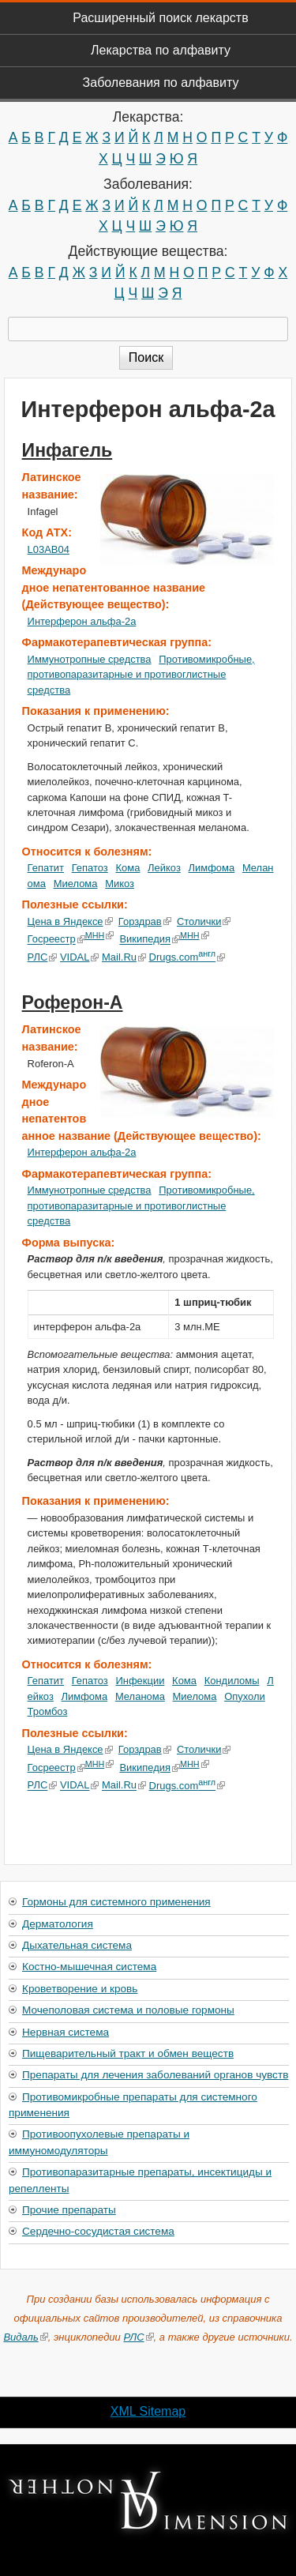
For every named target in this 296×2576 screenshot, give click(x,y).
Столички (204, 921)
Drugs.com (186, 957)
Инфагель (67, 450)
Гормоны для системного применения (116, 1902)
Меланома (140, 1696)
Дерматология (57, 1924)
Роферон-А (72, 1002)
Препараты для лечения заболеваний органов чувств (155, 2075)
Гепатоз (90, 868)
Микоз (119, 883)
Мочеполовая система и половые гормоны (128, 2010)
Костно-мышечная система (89, 1966)
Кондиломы (232, 1681)
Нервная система (65, 2032)
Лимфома (212, 868)
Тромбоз (48, 1711)
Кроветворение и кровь (79, 1989)
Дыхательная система (77, 1945)
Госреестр (56, 940)
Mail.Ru (124, 957)
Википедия (149, 940)
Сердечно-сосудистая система (98, 2231)
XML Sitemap (148, 2411)
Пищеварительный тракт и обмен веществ (128, 2053)
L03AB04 (48, 549)
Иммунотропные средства (90, 659)
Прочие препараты (69, 2210)
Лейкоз (164, 868)
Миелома (76, 883)
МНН (99, 935)
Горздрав (144, 921)
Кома (128, 868)
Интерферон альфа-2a (82, 621)
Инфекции (140, 1681)
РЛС (43, 957)
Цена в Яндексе (70, 921)
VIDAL (79, 957)
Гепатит (46, 868)
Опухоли (244, 1696)
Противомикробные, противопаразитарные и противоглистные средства (141, 674)
